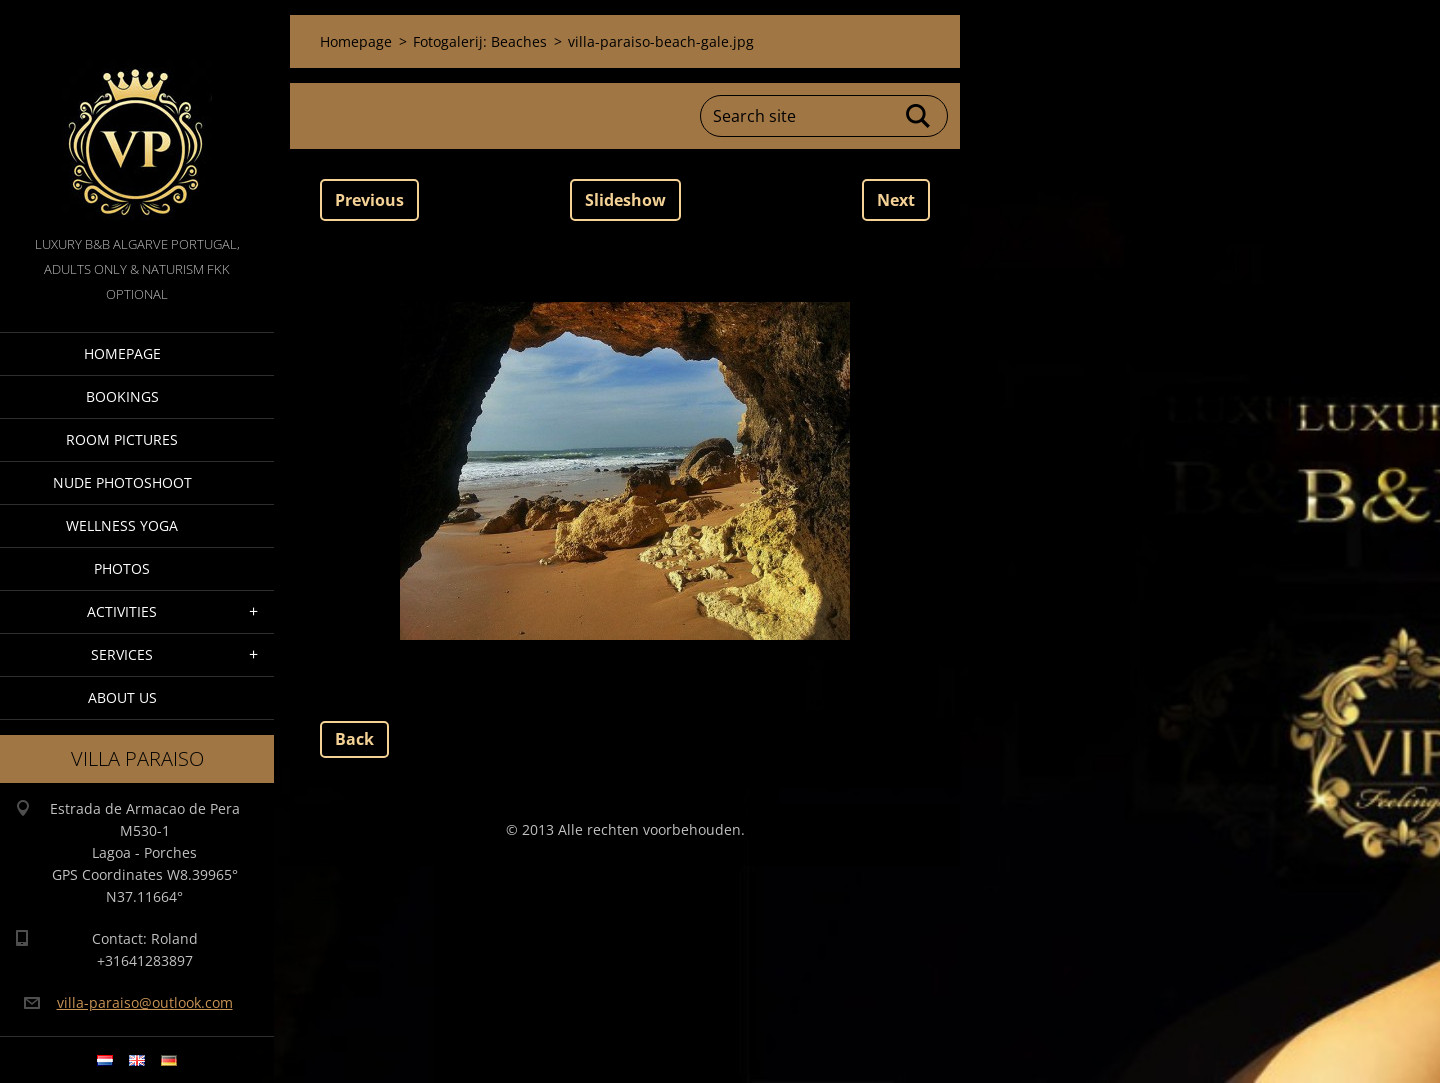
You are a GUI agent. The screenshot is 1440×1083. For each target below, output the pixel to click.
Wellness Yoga (122, 525)
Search (919, 116)
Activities (122, 611)
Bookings (122, 396)
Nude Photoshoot (122, 482)
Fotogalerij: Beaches (480, 41)
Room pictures (122, 439)
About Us (122, 697)
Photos (122, 568)
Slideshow (625, 200)
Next (896, 200)
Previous (369, 200)
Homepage (122, 353)
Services (122, 654)
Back (354, 739)
